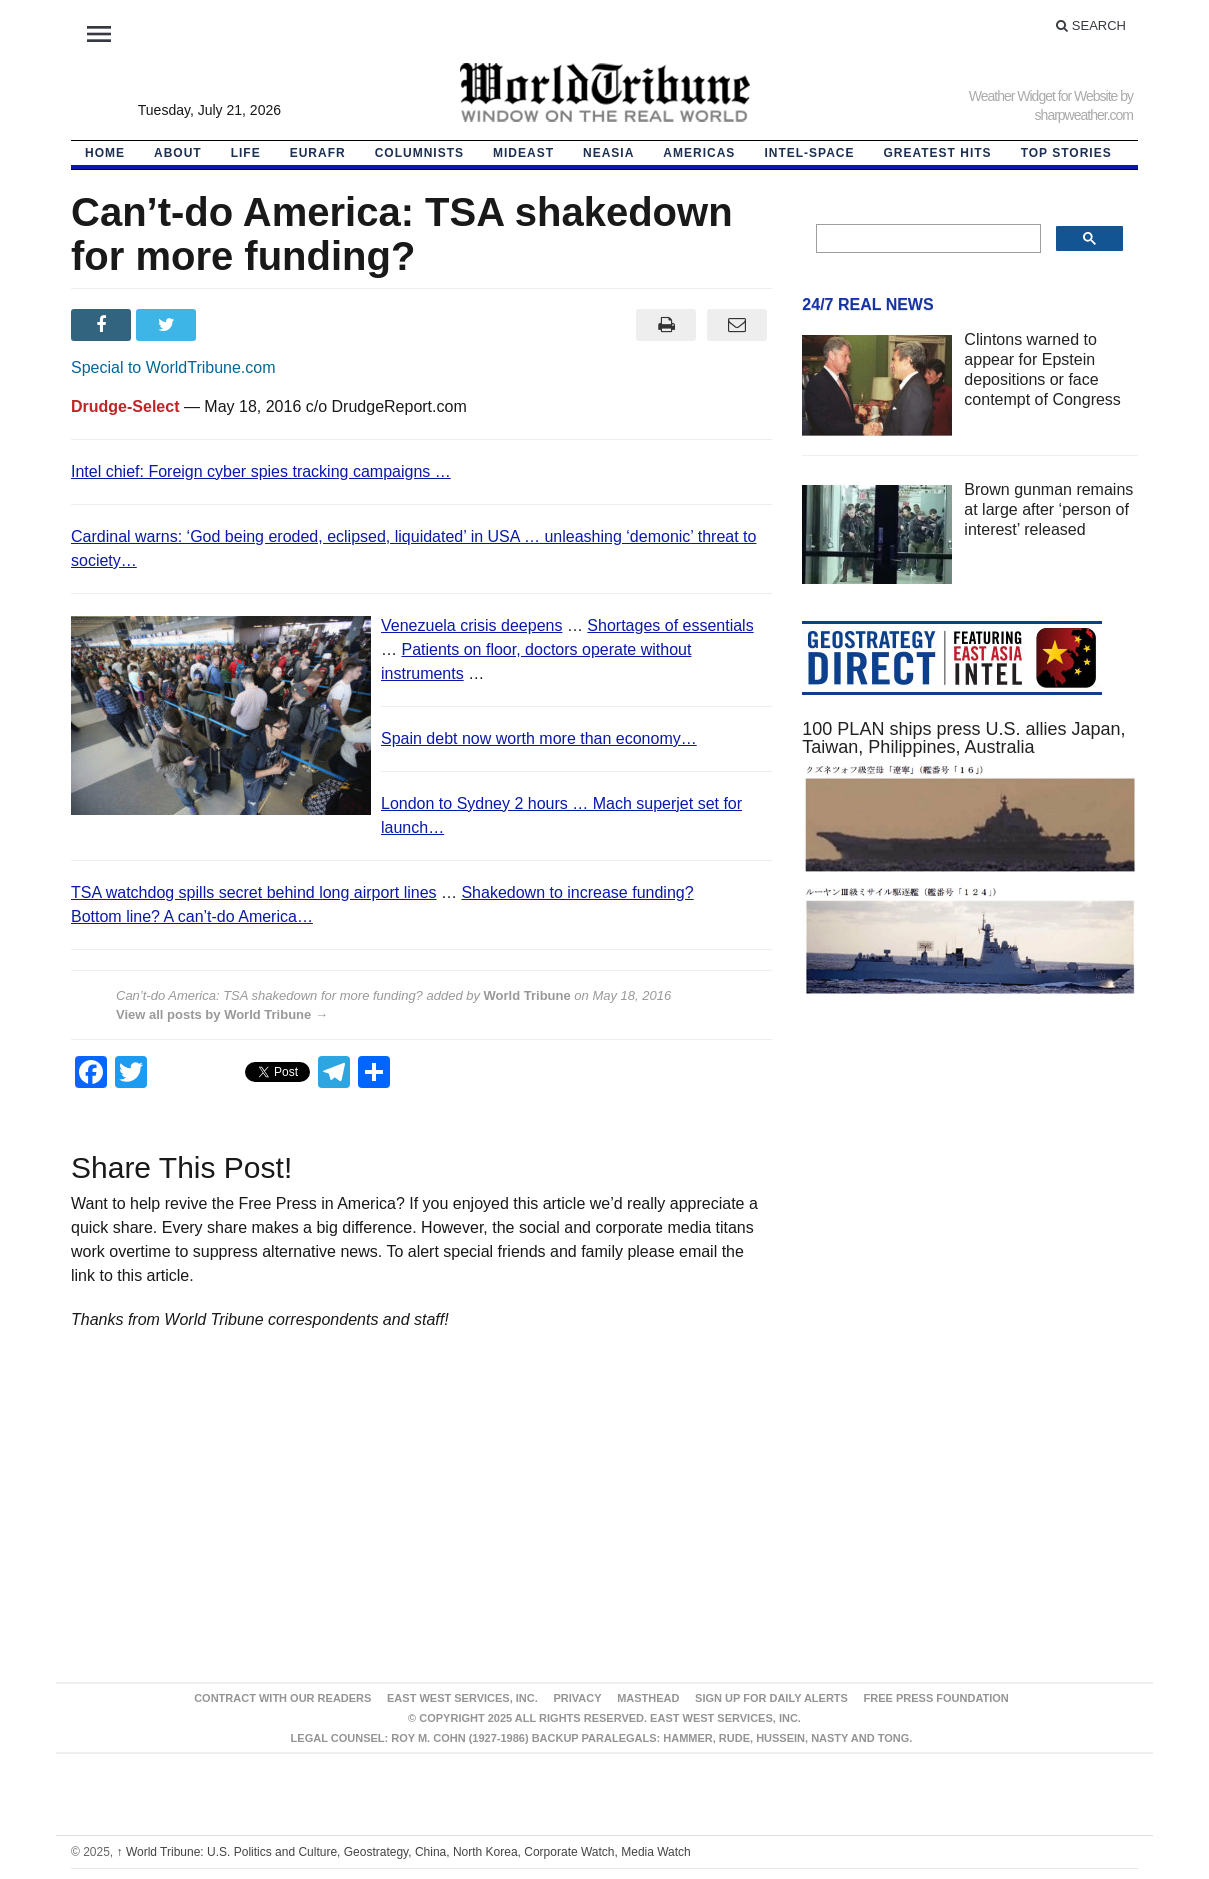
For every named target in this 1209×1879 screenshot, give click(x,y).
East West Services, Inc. (462, 1698)
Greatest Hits (938, 153)
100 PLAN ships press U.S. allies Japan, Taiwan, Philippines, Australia (963, 738)
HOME (105, 153)
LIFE (246, 153)
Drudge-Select (125, 406)
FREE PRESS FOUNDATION (936, 1698)
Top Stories (1066, 153)
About (178, 153)
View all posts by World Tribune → (222, 1014)
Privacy (577, 1698)
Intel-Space (809, 153)
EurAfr (318, 153)
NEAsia (608, 153)
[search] (926, 239)
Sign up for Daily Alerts (771, 1698)
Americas (699, 153)
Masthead (648, 1698)
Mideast (523, 153)
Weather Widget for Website (1043, 96)
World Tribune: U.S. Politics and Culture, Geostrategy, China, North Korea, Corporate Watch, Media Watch (404, 1852)
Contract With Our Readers (282, 1698)
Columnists (419, 153)
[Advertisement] (970, 1202)
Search (1091, 25)
